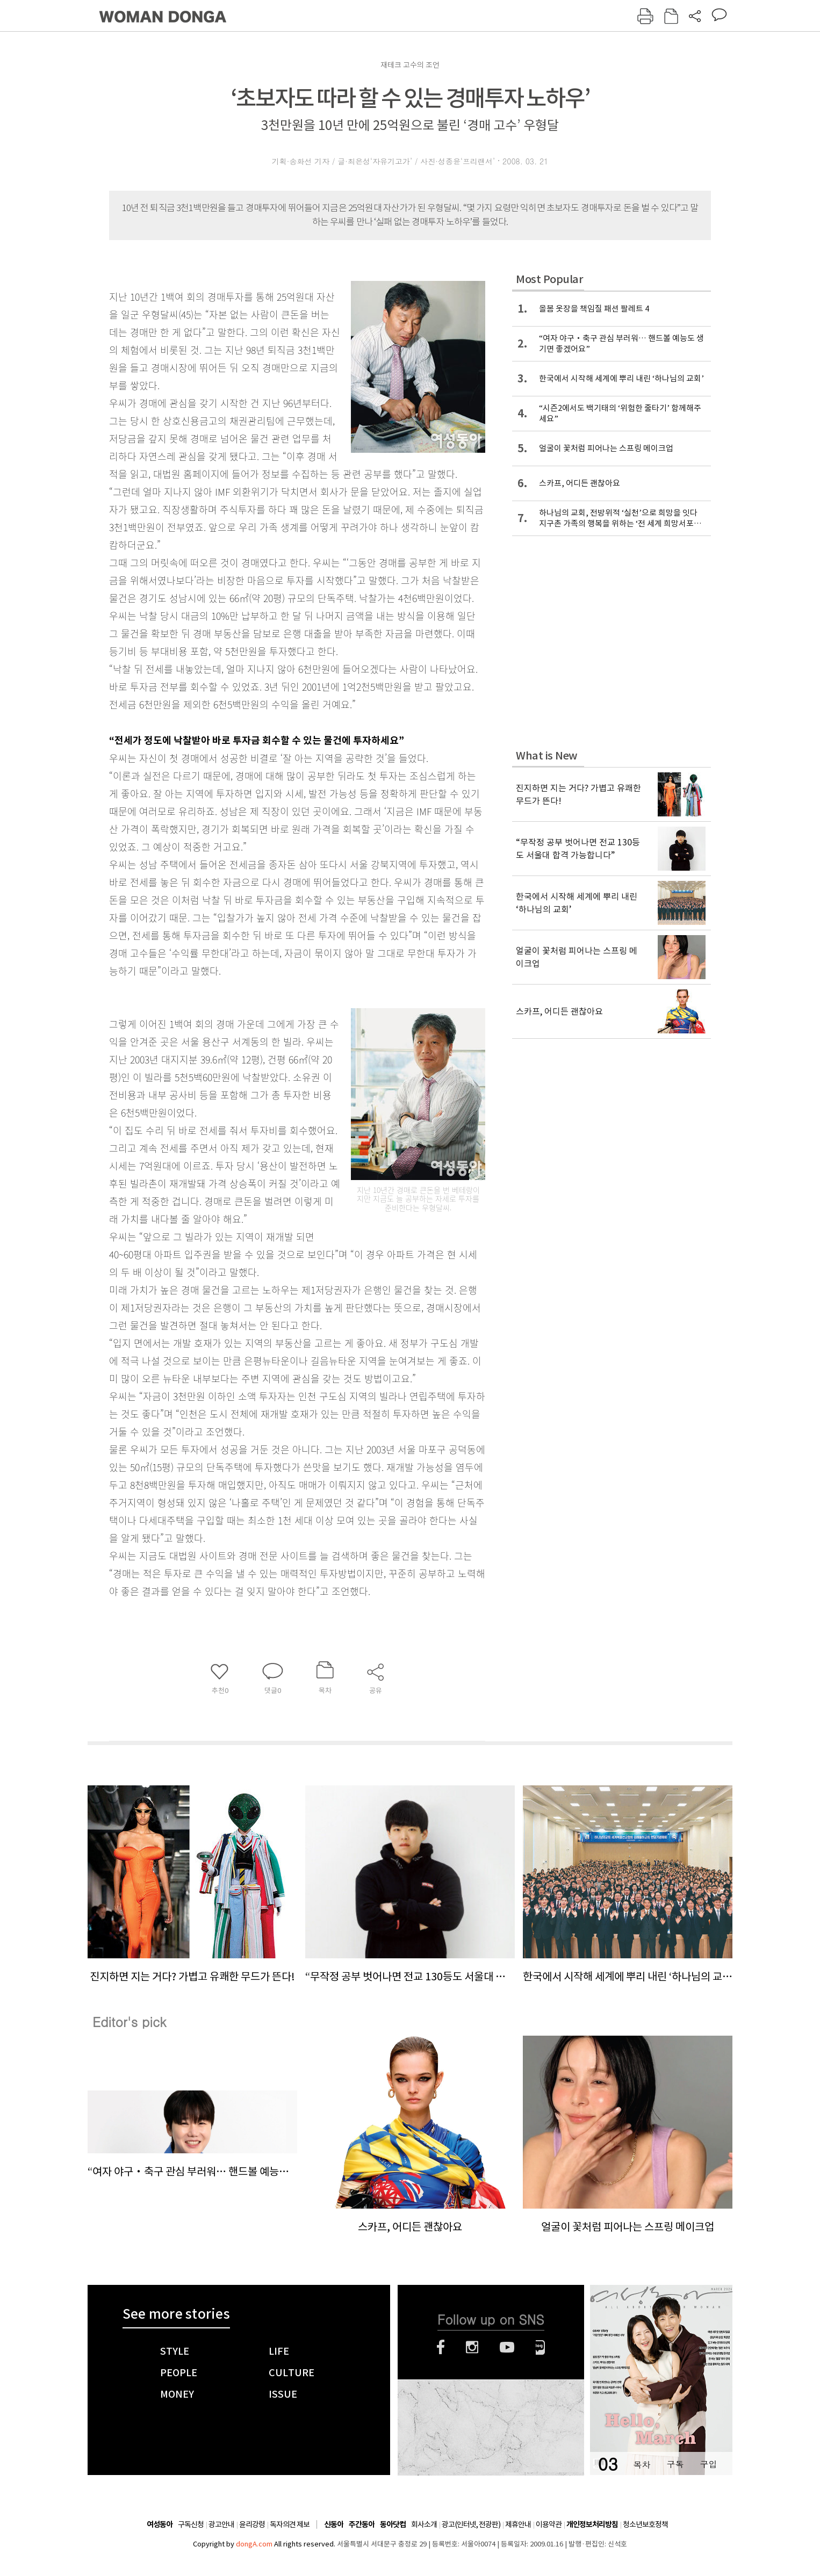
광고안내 (221, 2524)
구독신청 (191, 2524)
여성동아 (159, 2524)
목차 (641, 2464)
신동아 (333, 2524)
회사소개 (424, 2524)
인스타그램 (472, 2347)
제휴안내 (518, 2524)
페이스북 (440, 2347)
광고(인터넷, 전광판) (471, 2524)
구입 (708, 2464)
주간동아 (362, 2524)
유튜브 (507, 2347)
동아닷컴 (393, 2524)
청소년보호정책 (645, 2524)
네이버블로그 (540, 2347)
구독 (675, 2464)
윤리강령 (252, 2524)
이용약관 (549, 2524)
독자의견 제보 (290, 2524)
